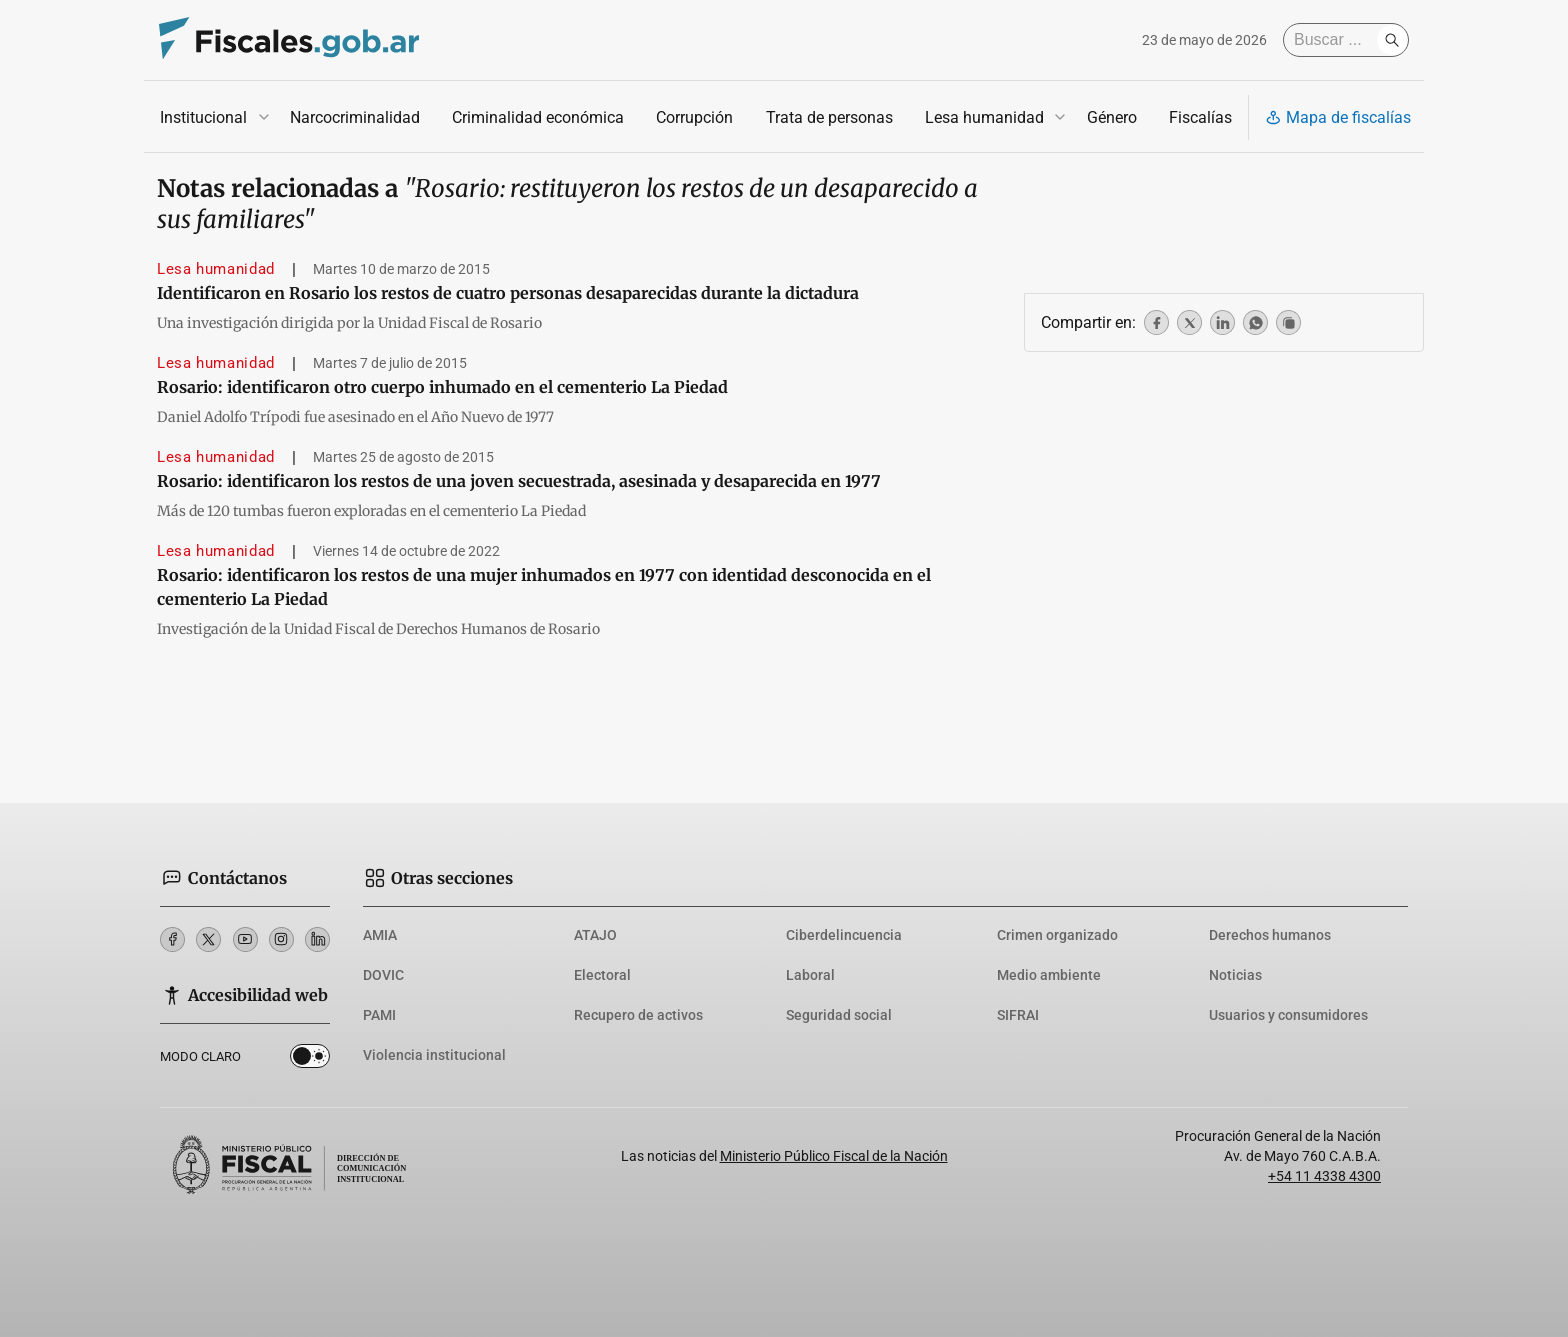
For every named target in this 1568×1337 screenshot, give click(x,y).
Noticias (1235, 975)
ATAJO (595, 935)
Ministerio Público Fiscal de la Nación (834, 1156)
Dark (310, 1060)
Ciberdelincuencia (844, 935)
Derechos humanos (1270, 935)
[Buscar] (1335, 40)
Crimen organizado (1057, 935)
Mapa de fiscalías (1338, 117)
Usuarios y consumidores (1288, 1015)
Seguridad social (839, 1015)
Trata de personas (829, 117)
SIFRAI (1018, 1015)
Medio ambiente (1049, 975)
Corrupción (694, 117)
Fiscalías (1200, 117)
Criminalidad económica (538, 117)
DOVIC (383, 975)
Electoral (602, 975)
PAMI (379, 1015)
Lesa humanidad (984, 117)
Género (1112, 117)
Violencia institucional (434, 1055)
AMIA (380, 935)
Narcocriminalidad (355, 117)
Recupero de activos (638, 1015)
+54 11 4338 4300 (1324, 1176)
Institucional (203, 117)
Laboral (810, 975)
